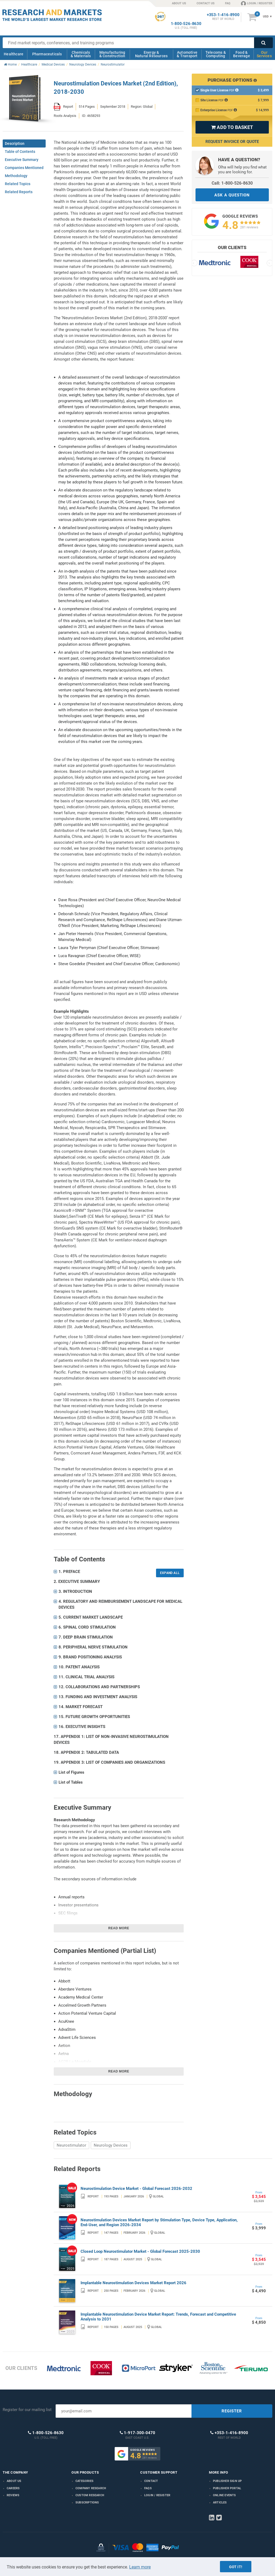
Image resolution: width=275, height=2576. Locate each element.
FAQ (227, 3)
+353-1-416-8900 (223, 15)
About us (14, 2481)
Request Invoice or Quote (232, 141)
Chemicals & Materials (81, 54)
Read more (118, 1928)
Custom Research (89, 2495)
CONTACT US (206, 3)
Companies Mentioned (24, 168)
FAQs (148, 2488)
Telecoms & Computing (215, 54)
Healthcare (13, 54)
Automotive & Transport (187, 54)
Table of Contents (20, 151)
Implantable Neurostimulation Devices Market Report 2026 (133, 2282)
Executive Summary (21, 159)
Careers (13, 2488)
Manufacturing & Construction (112, 54)
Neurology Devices (111, 2145)
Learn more (140, 2567)
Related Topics (17, 184)
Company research (90, 2488)
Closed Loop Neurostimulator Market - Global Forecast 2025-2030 (140, 2251)
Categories (84, 2481)
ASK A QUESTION (232, 195)
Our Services (264, 54)
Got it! (235, 2567)
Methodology (16, 176)
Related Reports (18, 192)
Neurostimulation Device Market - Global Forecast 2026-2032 (136, 2188)
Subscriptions (87, 2502)
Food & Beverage (241, 54)
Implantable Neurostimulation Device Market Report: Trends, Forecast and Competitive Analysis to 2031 (158, 2317)
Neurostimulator (71, 2145)
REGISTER (232, 2411)
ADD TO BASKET (232, 127)
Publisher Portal (227, 2488)
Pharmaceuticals (47, 54)
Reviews (13, 2495)
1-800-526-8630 (186, 23)
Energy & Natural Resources (151, 54)
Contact (151, 2481)
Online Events (224, 2495)
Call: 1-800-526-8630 (232, 183)
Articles (220, 2502)
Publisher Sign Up (227, 2481)
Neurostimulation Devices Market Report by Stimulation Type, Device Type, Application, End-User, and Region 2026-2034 (159, 2222)
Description (14, 143)
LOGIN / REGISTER (256, 3)
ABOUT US (179, 3)
